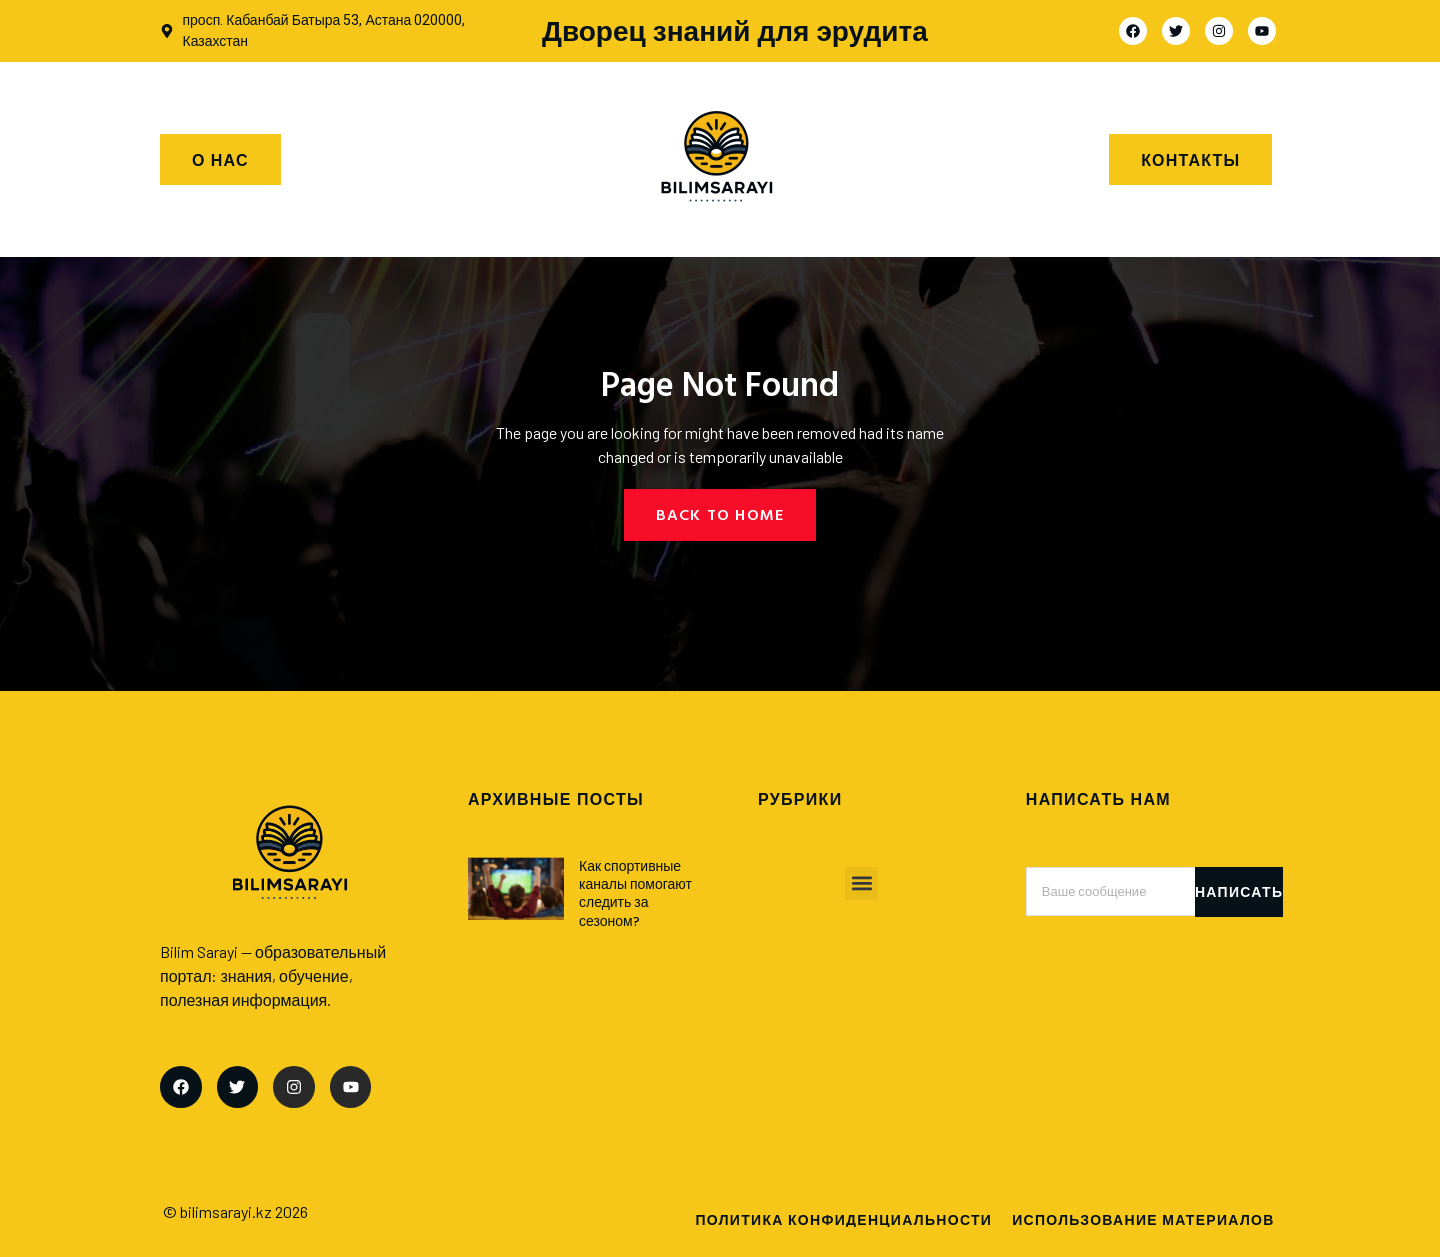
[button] (861, 883)
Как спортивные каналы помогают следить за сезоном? (635, 893)
